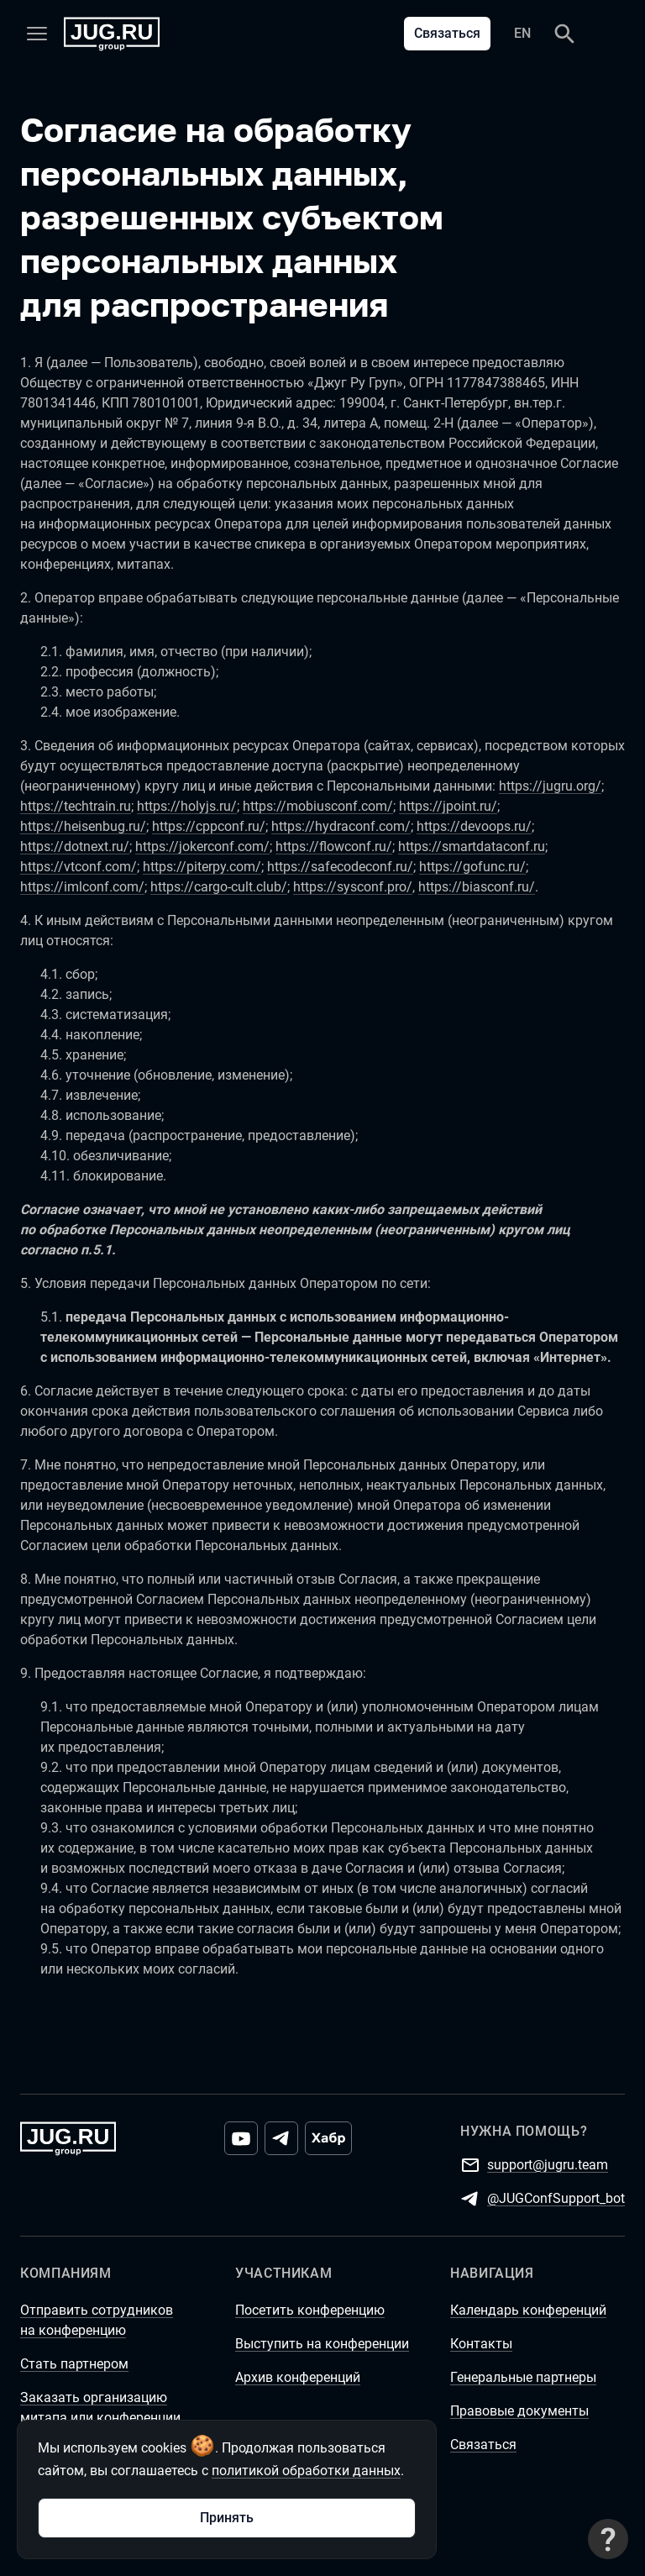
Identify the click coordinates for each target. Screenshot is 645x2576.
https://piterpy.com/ (202, 867)
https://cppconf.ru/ (208, 826)
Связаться (447, 33)
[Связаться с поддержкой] (608, 2539)
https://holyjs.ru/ (187, 806)
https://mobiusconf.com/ (318, 806)
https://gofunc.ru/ (472, 867)
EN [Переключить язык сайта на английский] (522, 33)
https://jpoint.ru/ (448, 806)
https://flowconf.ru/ (333, 846)
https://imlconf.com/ (82, 887)
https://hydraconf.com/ (341, 826)
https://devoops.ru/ (474, 826)
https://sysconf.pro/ (352, 887)
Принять (227, 2518)
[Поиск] (564, 33)
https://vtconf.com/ (78, 867)
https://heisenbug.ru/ (83, 826)
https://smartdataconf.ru (471, 846)
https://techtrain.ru (75, 806)
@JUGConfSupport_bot (556, 2197)
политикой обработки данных (306, 2471)
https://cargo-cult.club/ (218, 887)
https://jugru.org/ (550, 786)
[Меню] (37, 33)
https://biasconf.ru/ (476, 887)
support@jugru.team (547, 2164)
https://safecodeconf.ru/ (340, 867)
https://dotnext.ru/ (74, 846)
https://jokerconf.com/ (202, 846)
